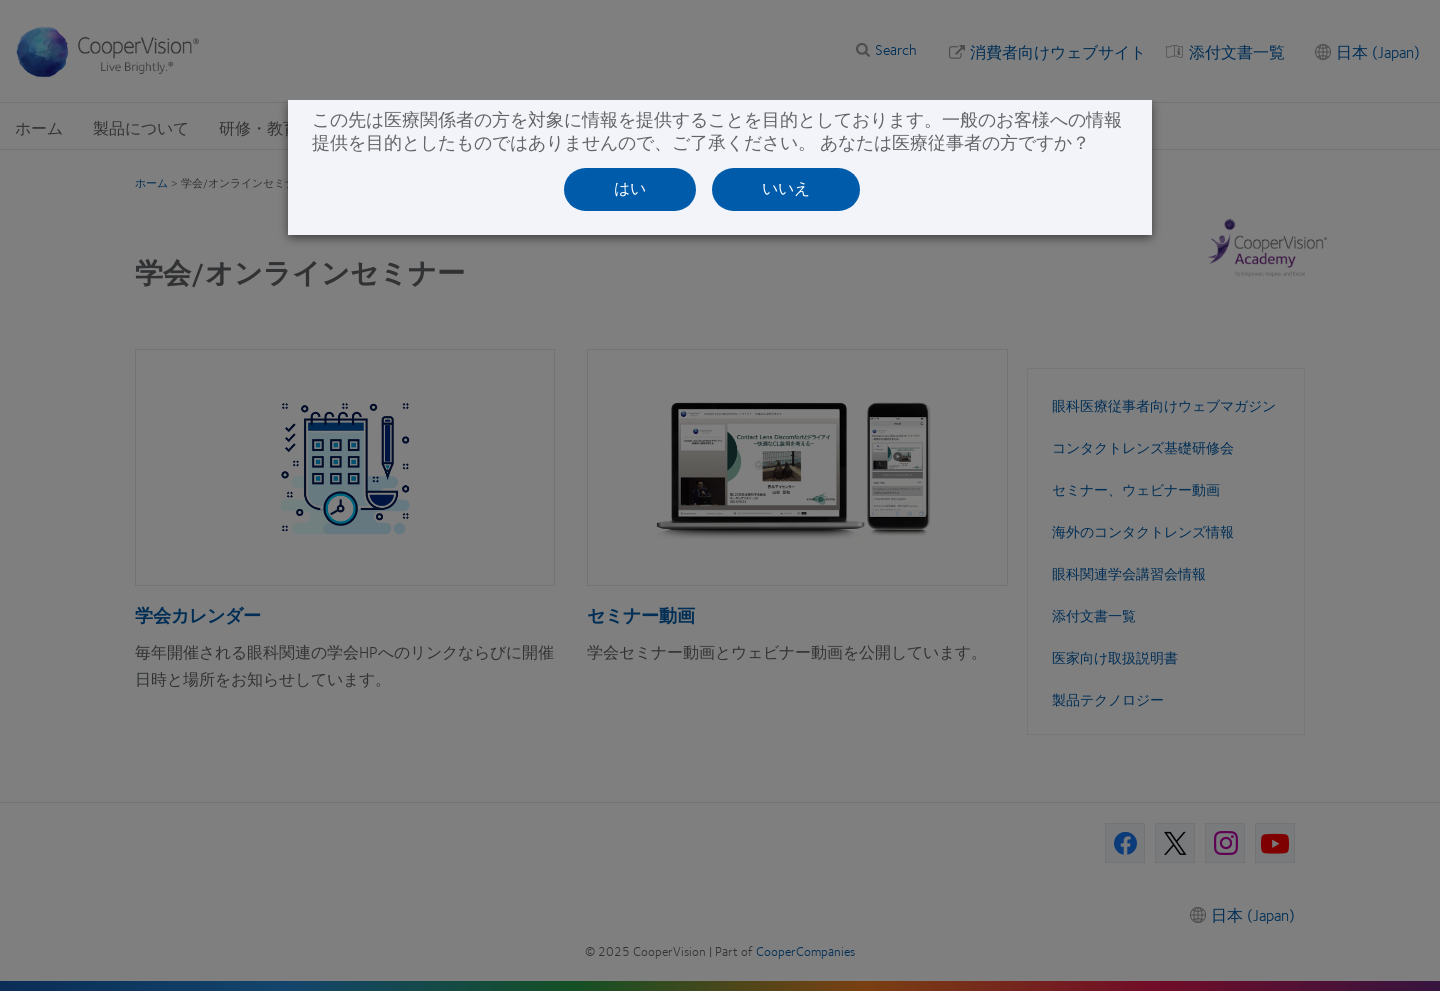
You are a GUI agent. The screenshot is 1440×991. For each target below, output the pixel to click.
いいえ (786, 188)
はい (630, 188)
